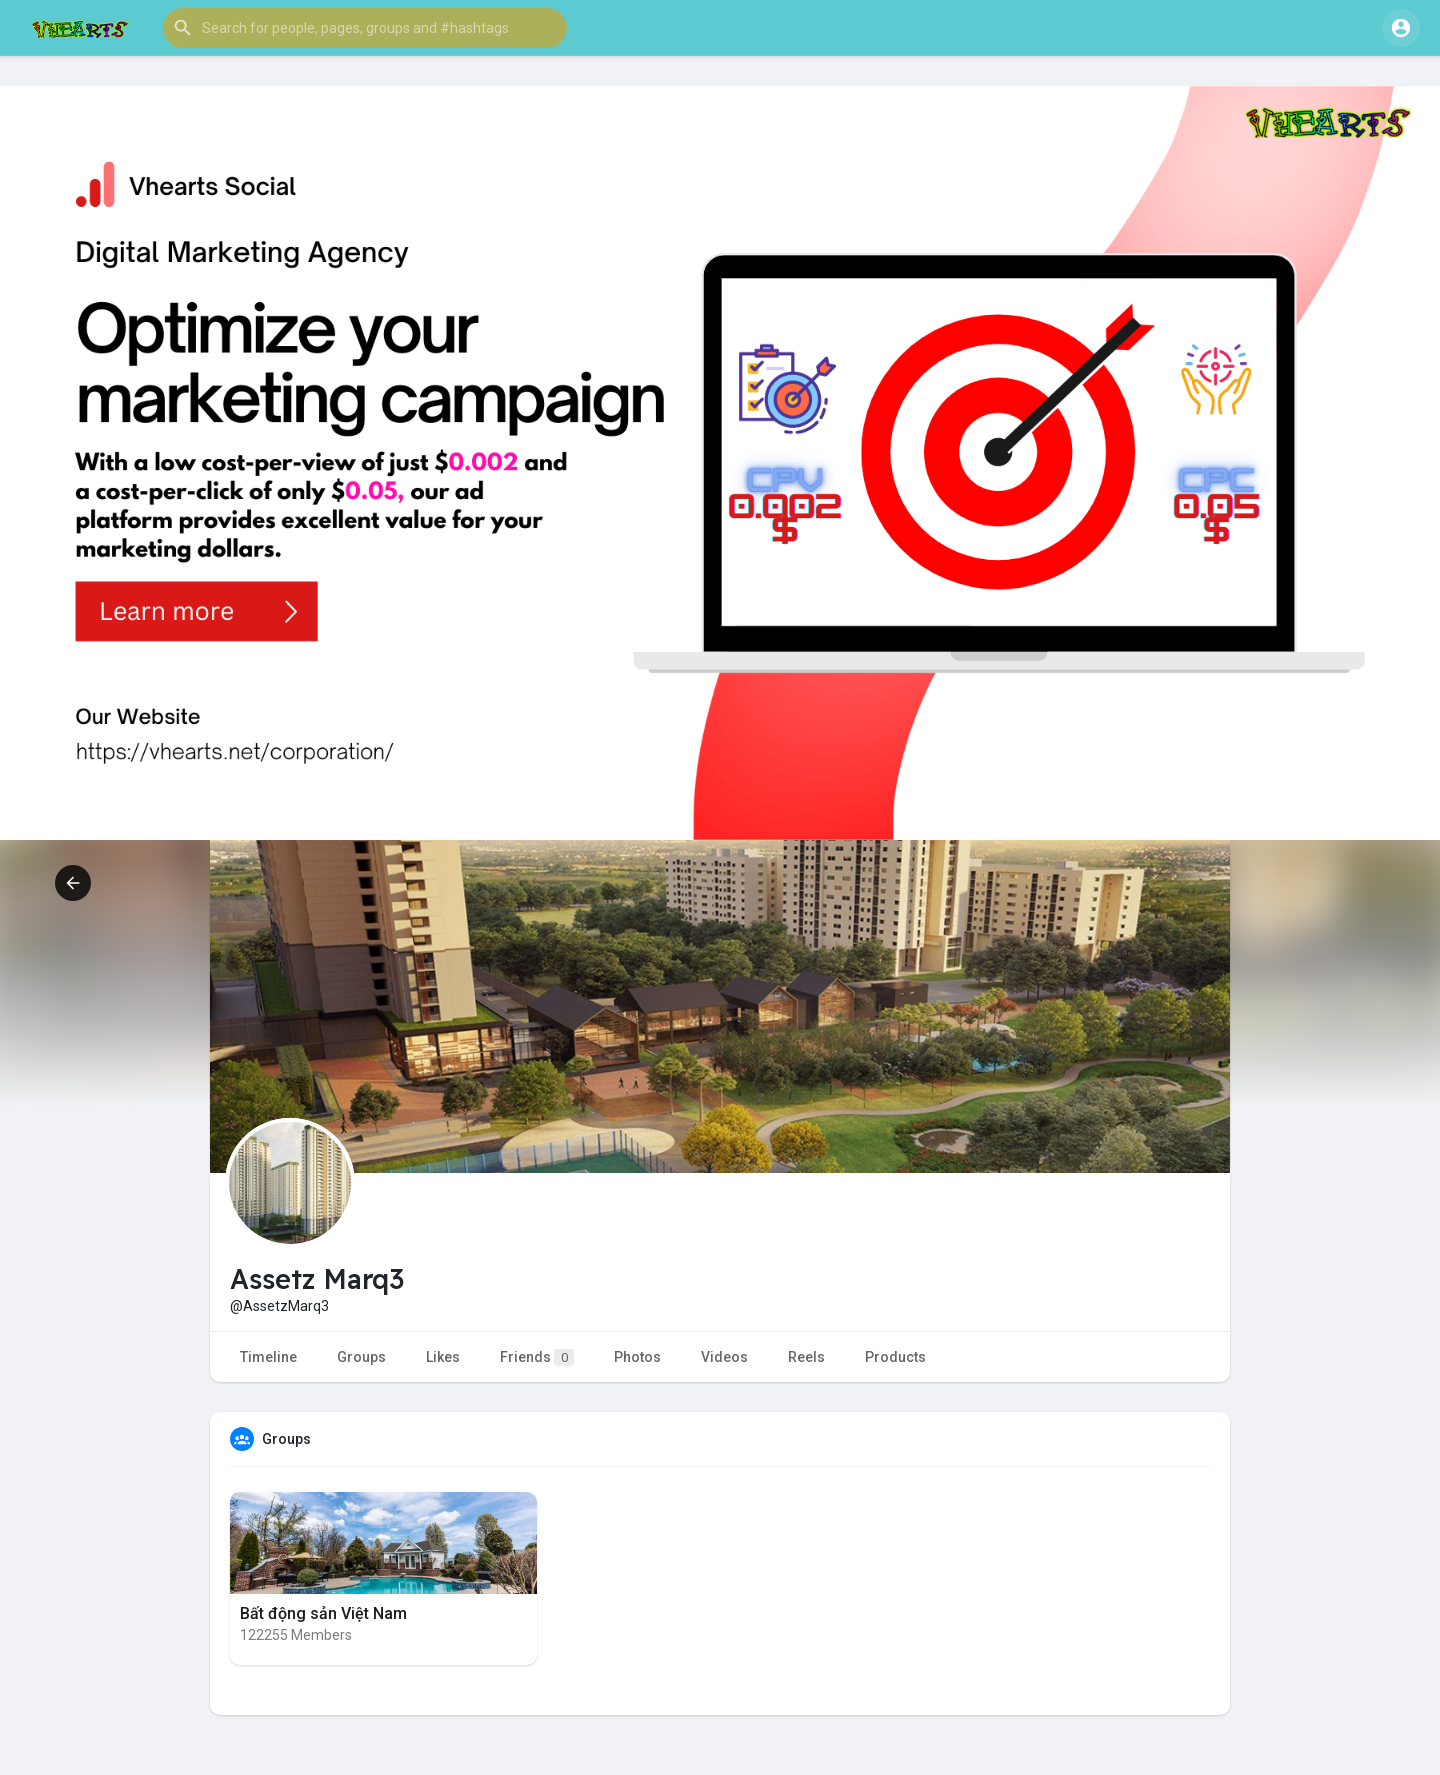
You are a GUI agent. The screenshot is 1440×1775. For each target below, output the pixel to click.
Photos (637, 1357)
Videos (724, 1357)
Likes (443, 1357)
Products (895, 1357)
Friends (537, 1357)
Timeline (268, 1357)
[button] (365, 28)
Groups (361, 1357)
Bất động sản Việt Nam (323, 1613)
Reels (806, 1357)
